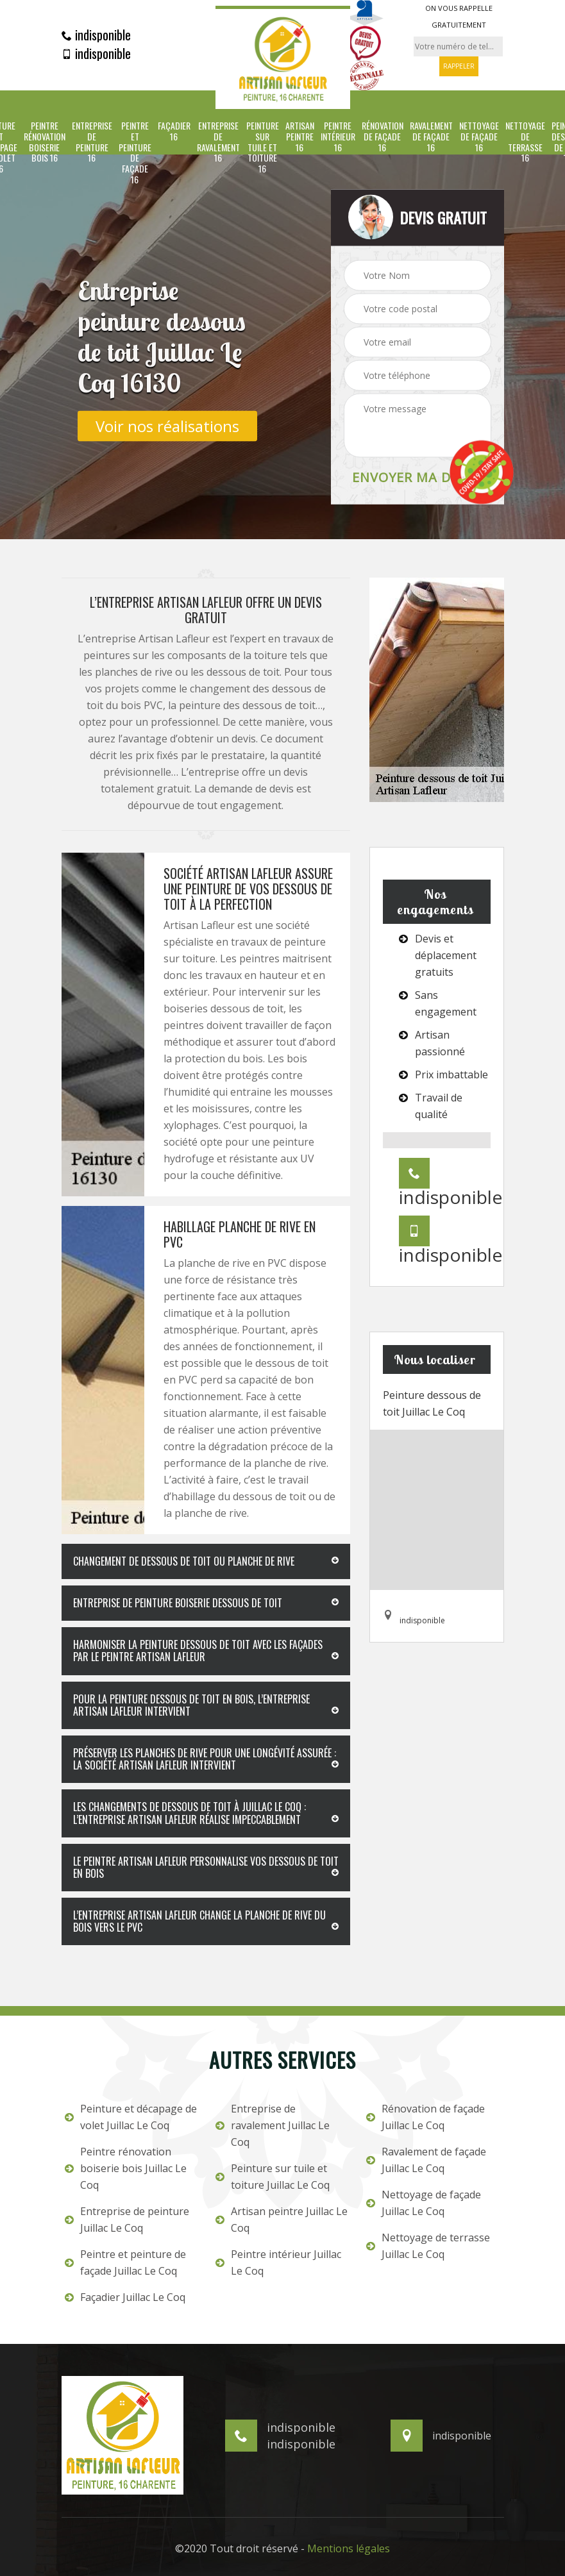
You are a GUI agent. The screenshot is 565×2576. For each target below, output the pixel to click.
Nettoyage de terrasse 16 (525, 142)
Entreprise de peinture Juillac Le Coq (127, 2219)
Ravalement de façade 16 (431, 137)
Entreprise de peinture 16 (92, 142)
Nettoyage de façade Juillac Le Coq (423, 2202)
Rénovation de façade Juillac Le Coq (425, 2117)
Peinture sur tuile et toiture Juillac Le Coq (272, 2176)
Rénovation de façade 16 (382, 137)
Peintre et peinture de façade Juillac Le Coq (125, 2262)
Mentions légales (348, 2548)
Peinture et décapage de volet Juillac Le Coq (131, 2117)
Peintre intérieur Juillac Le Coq (278, 2262)
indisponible (96, 34)
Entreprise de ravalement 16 (218, 142)
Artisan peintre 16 (299, 137)
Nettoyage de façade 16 (479, 137)
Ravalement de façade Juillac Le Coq (426, 2160)
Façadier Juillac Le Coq (125, 2297)
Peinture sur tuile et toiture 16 (262, 147)
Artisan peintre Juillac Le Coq (281, 2219)
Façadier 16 (174, 131)
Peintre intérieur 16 (338, 137)
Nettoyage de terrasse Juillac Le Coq (428, 2245)
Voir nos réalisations (167, 425)
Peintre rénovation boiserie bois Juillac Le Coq (126, 2168)
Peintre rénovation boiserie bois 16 (44, 142)
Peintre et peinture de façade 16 (135, 153)
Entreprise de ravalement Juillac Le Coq (272, 2125)
